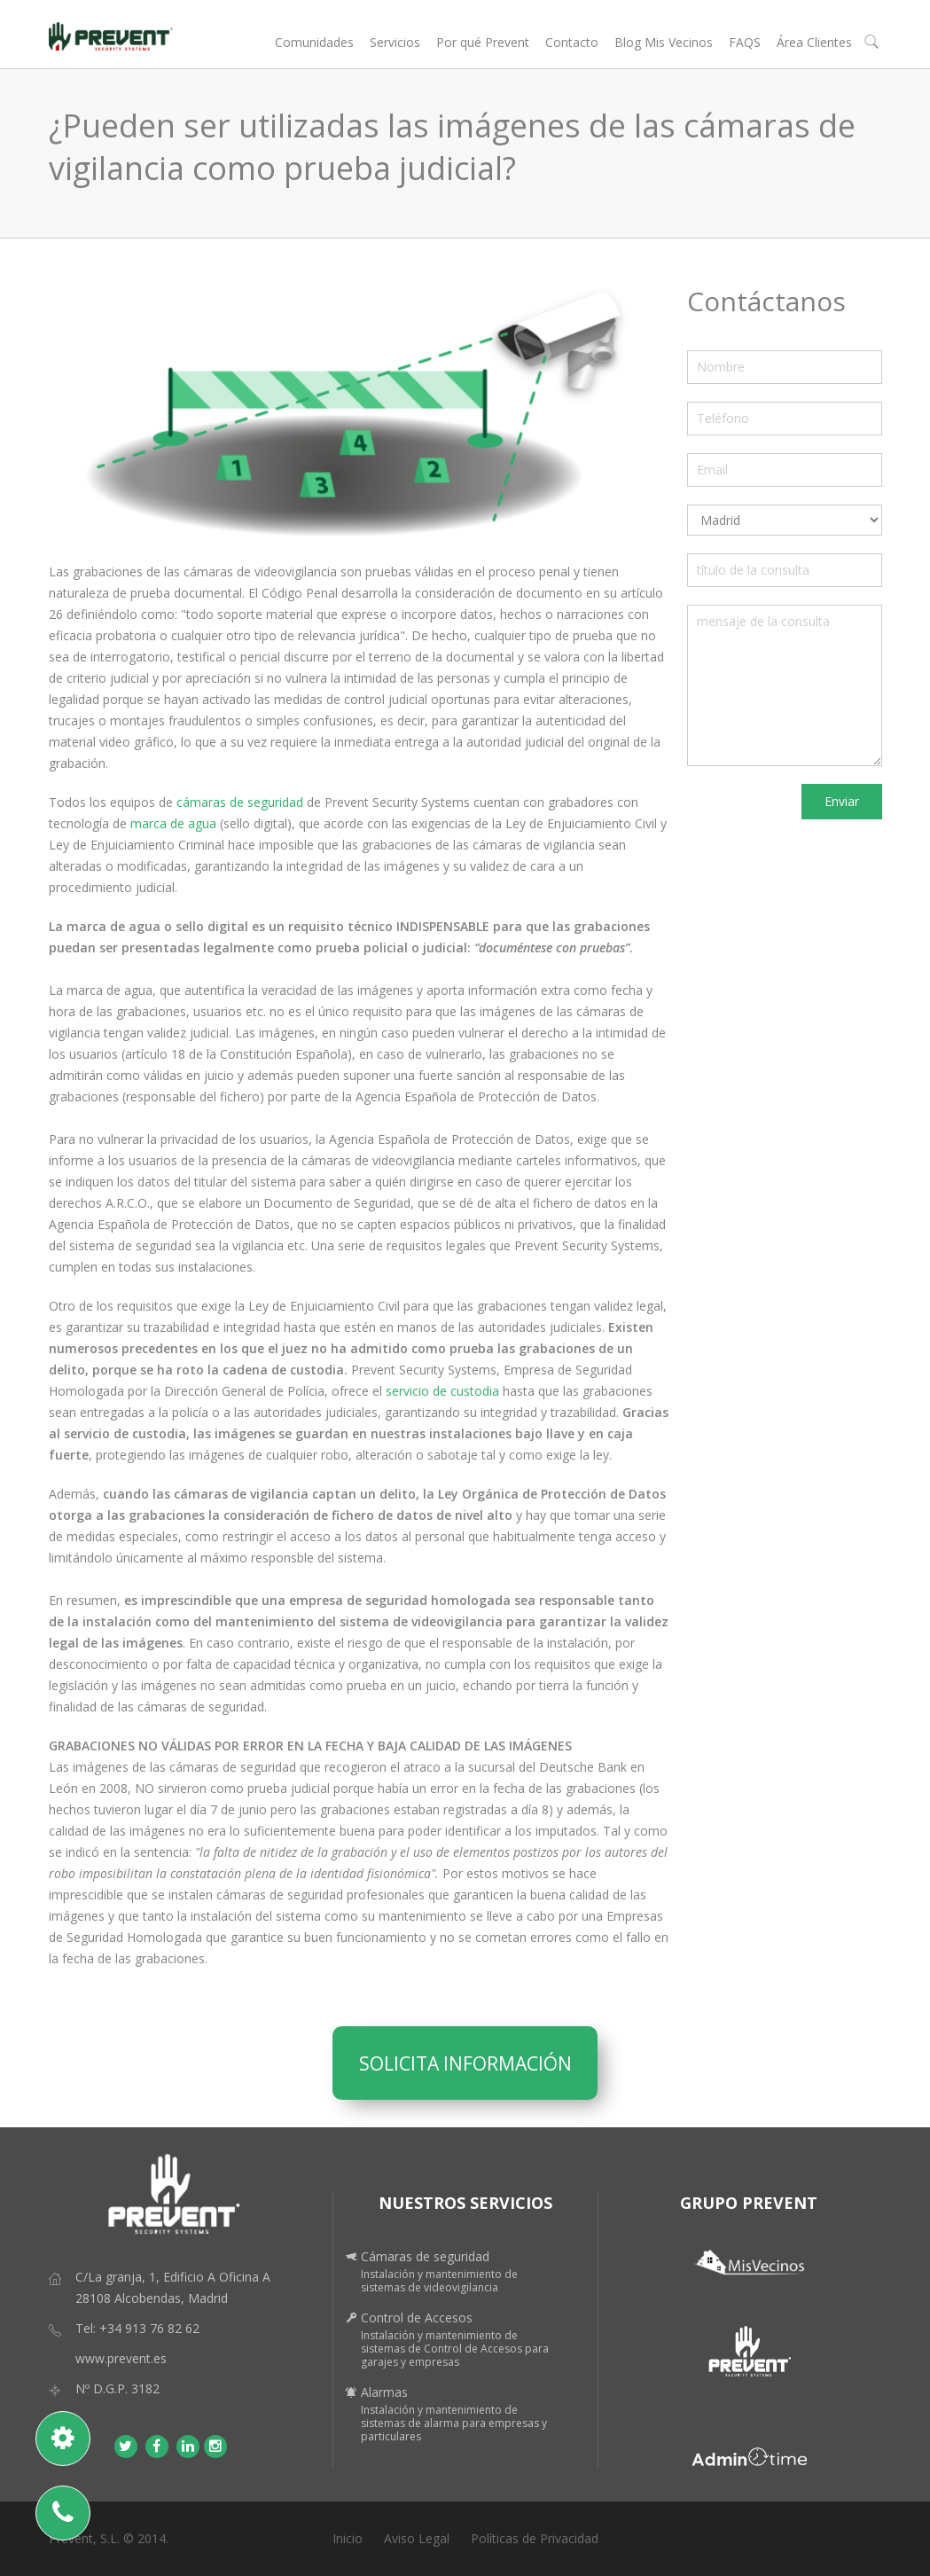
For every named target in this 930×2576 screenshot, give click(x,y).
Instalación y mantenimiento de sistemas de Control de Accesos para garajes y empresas (455, 2348)
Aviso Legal (416, 2538)
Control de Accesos (417, 2317)
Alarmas (384, 2392)
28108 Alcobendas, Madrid (151, 2298)
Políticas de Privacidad (534, 2538)
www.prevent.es (121, 2358)
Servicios (395, 42)
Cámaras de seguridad (425, 2256)
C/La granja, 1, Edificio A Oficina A (172, 2276)
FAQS (745, 42)
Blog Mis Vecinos (663, 42)
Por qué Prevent (482, 42)
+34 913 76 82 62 (149, 2328)
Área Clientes (814, 42)
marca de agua (175, 823)
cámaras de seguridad (238, 802)
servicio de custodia (442, 1390)
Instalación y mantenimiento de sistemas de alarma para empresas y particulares (454, 2423)
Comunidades (314, 42)
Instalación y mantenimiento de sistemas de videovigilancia (439, 2281)
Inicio (347, 2538)
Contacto (571, 42)
